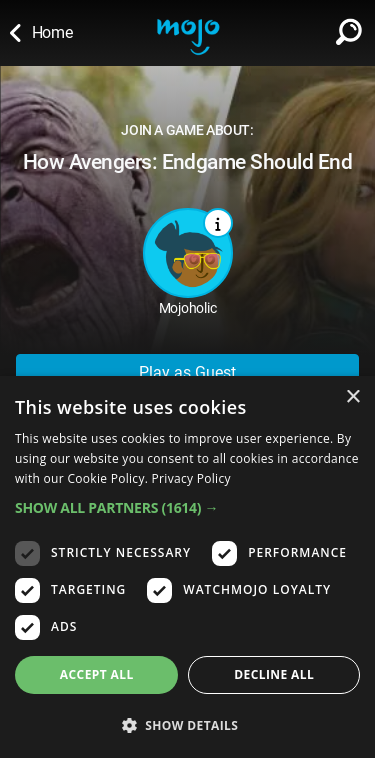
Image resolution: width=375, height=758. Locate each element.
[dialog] (187, 567)
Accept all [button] (97, 674)
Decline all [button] (274, 674)
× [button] (352, 397)
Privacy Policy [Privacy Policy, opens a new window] (191, 478)
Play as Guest (187, 372)
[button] (187, 507)
